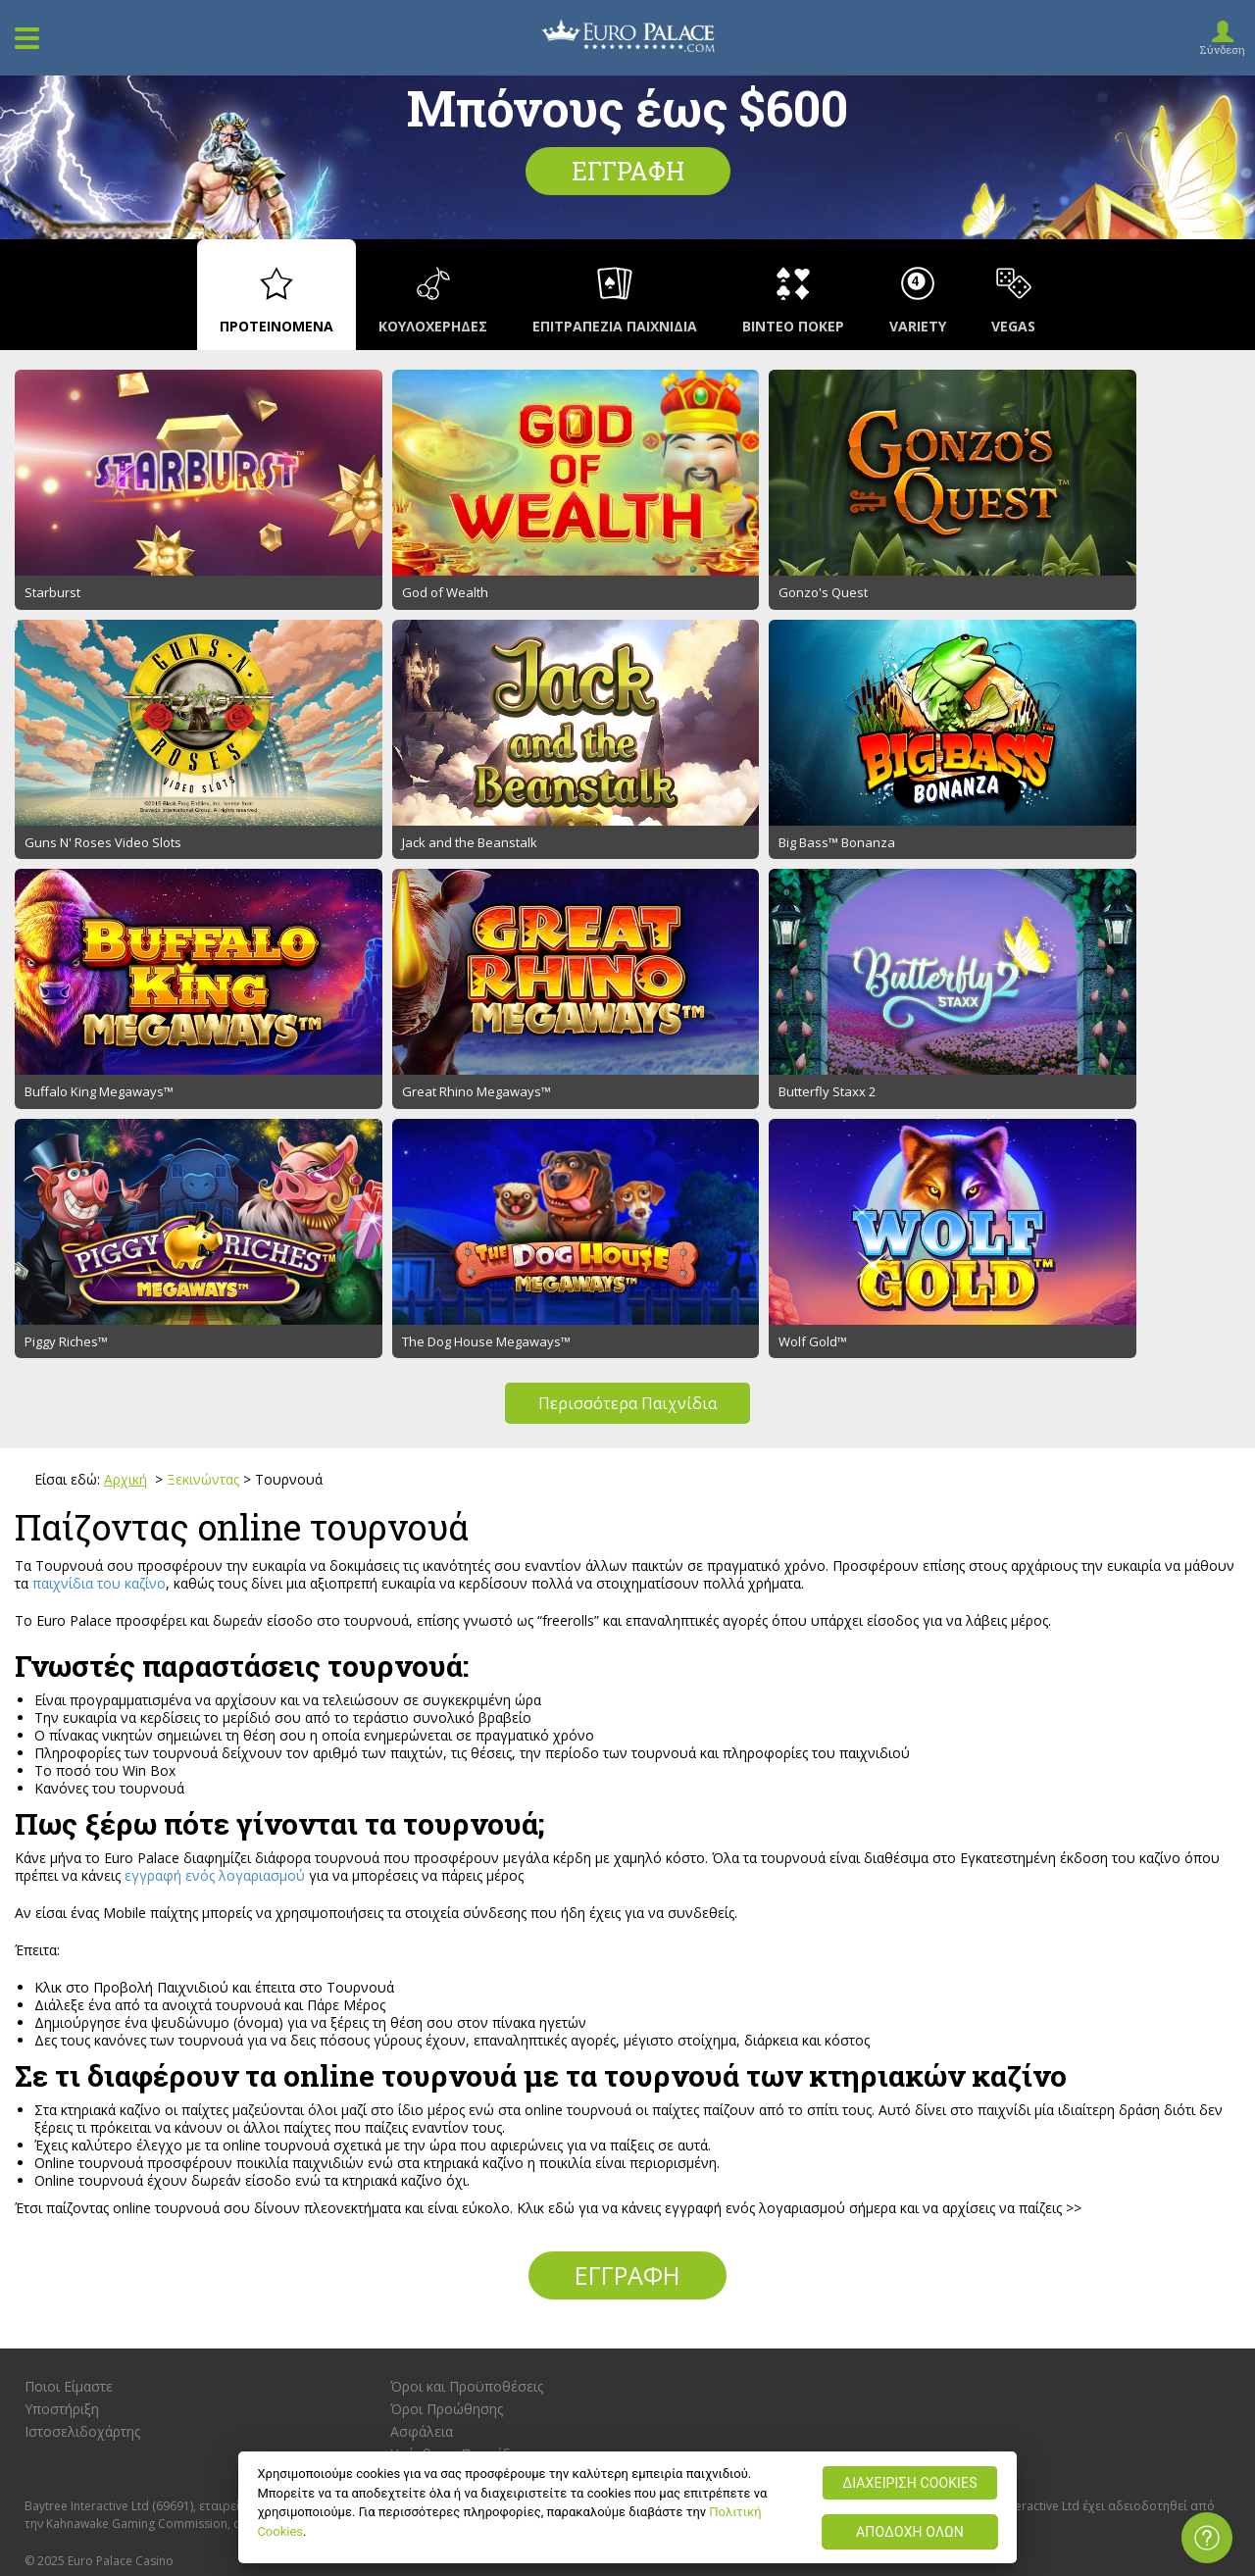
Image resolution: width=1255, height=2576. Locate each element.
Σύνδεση (1222, 49)
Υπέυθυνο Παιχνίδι (452, 2089)
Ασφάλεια (421, 2067)
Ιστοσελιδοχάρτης (82, 2067)
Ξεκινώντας (203, 1115)
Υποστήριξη (62, 2044)
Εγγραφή (628, 171)
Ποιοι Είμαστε (69, 2022)
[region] (627, 2507)
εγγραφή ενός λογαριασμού (215, 1510)
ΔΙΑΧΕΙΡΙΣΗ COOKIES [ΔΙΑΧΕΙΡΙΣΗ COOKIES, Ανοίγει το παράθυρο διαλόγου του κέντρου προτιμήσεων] (909, 2483)
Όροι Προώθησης (446, 2044)
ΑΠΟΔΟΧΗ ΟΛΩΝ (910, 2532)
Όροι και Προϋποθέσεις (466, 2022)
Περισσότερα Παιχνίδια (627, 1039)
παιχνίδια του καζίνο (99, 1218)
